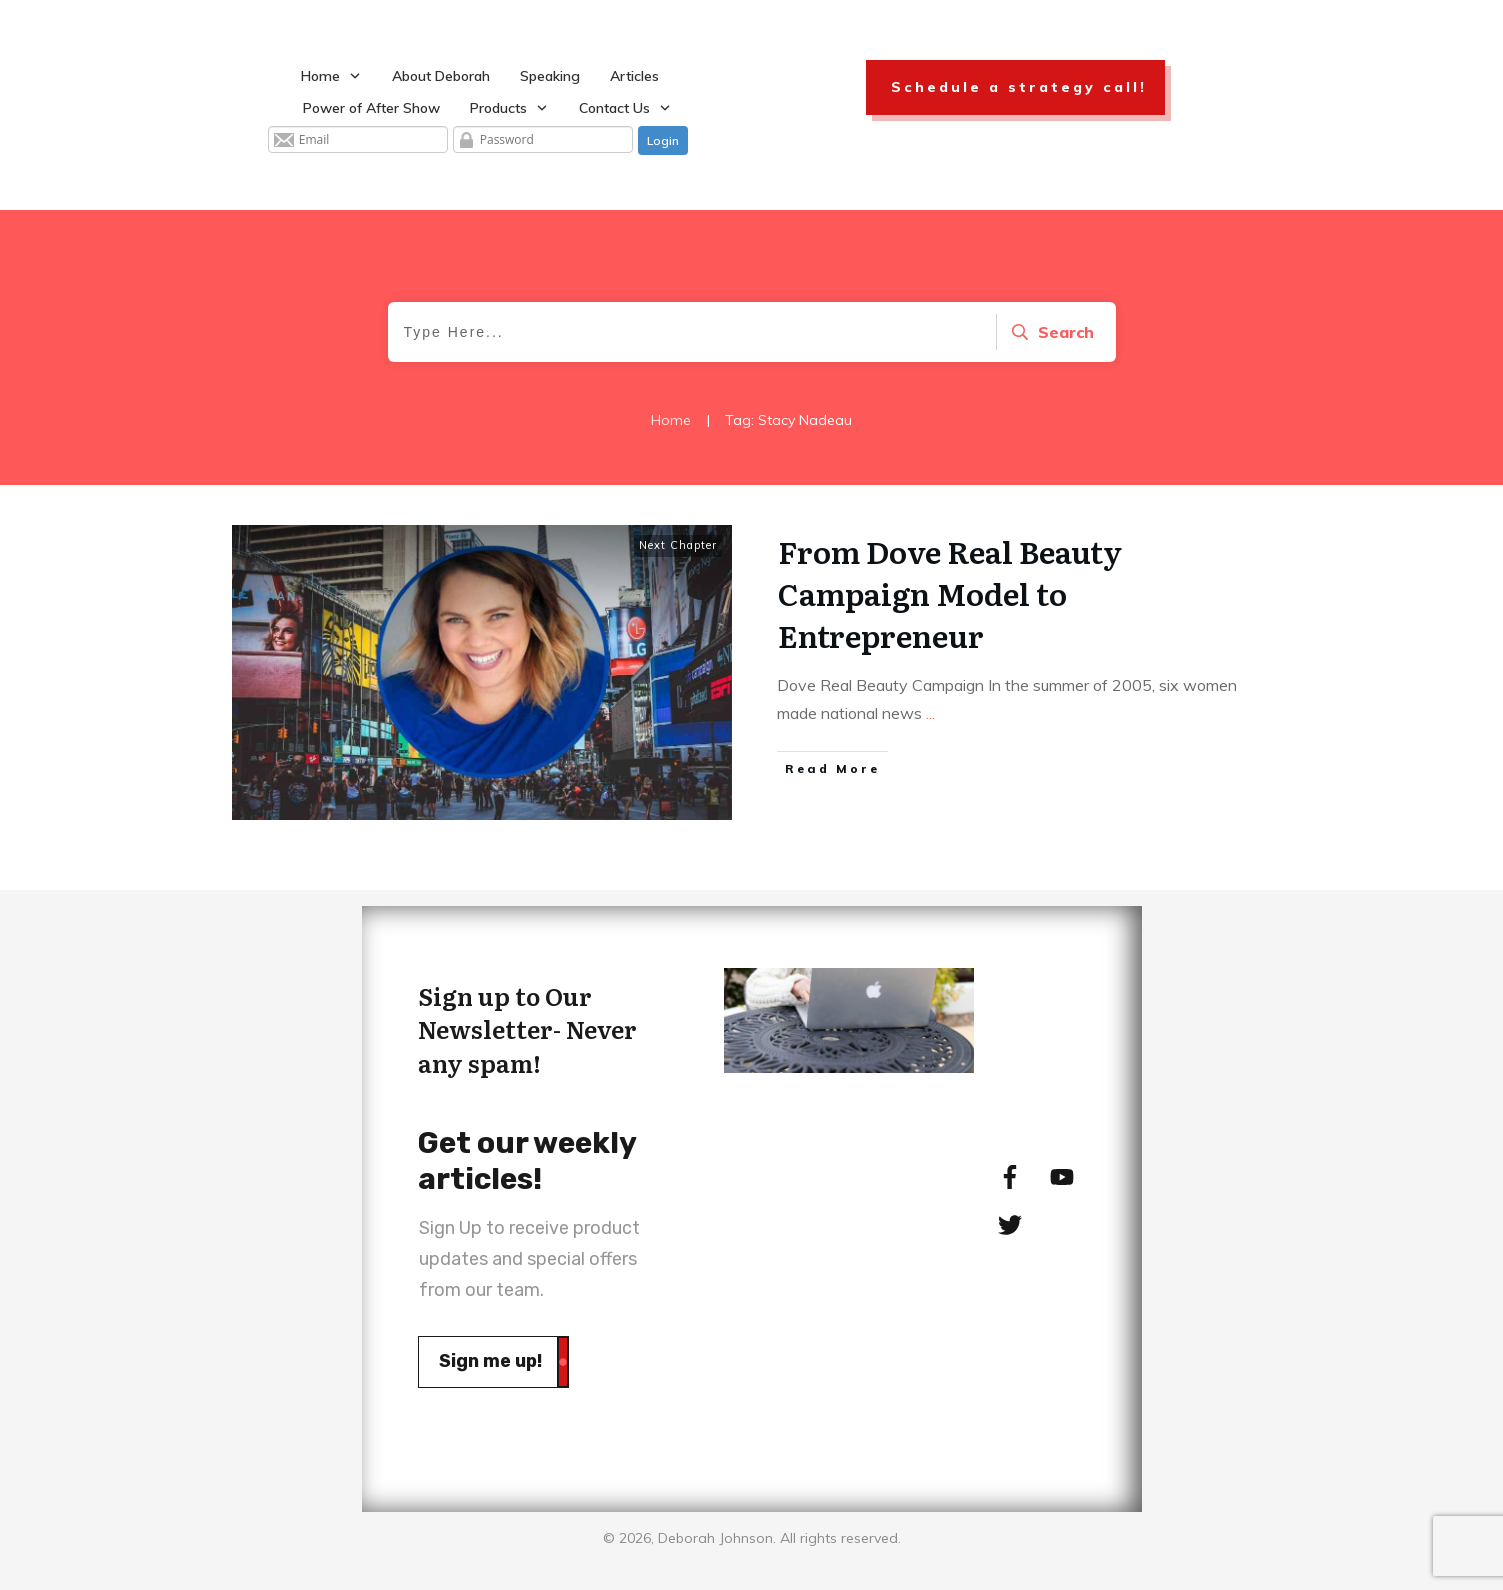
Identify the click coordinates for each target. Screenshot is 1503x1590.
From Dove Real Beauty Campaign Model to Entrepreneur (950, 593)
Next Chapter (678, 545)
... (930, 713)
